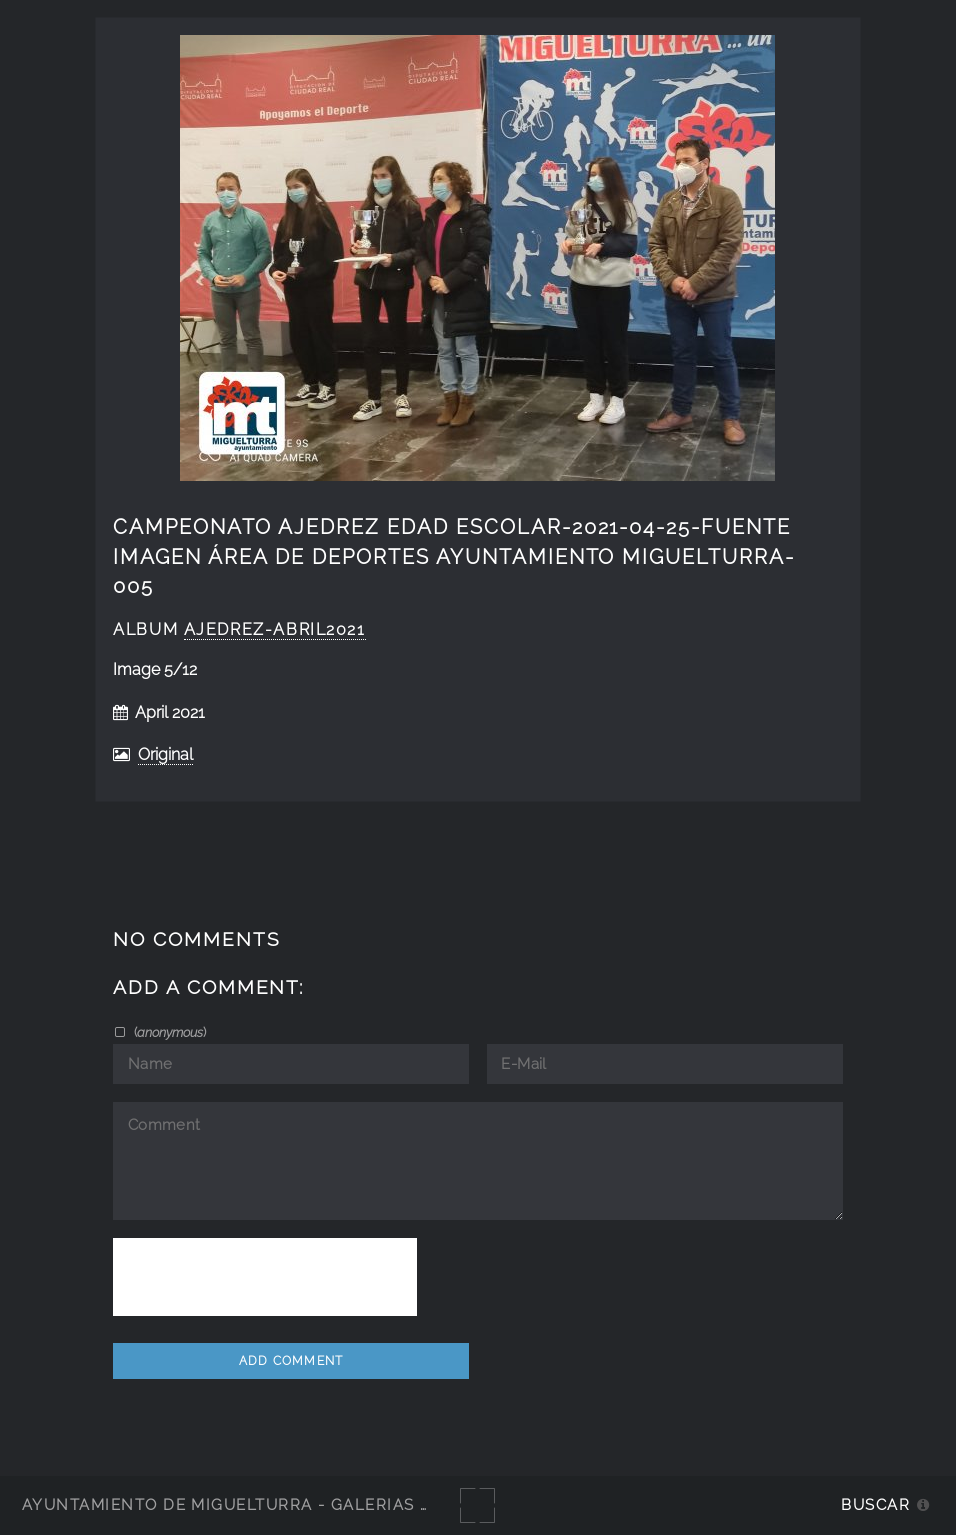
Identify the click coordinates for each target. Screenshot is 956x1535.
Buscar (875, 1504)
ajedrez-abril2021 (275, 629)
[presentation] (265, 1277)
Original (165, 754)
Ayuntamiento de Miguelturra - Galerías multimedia (274, 1504)
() (168, 1032)
